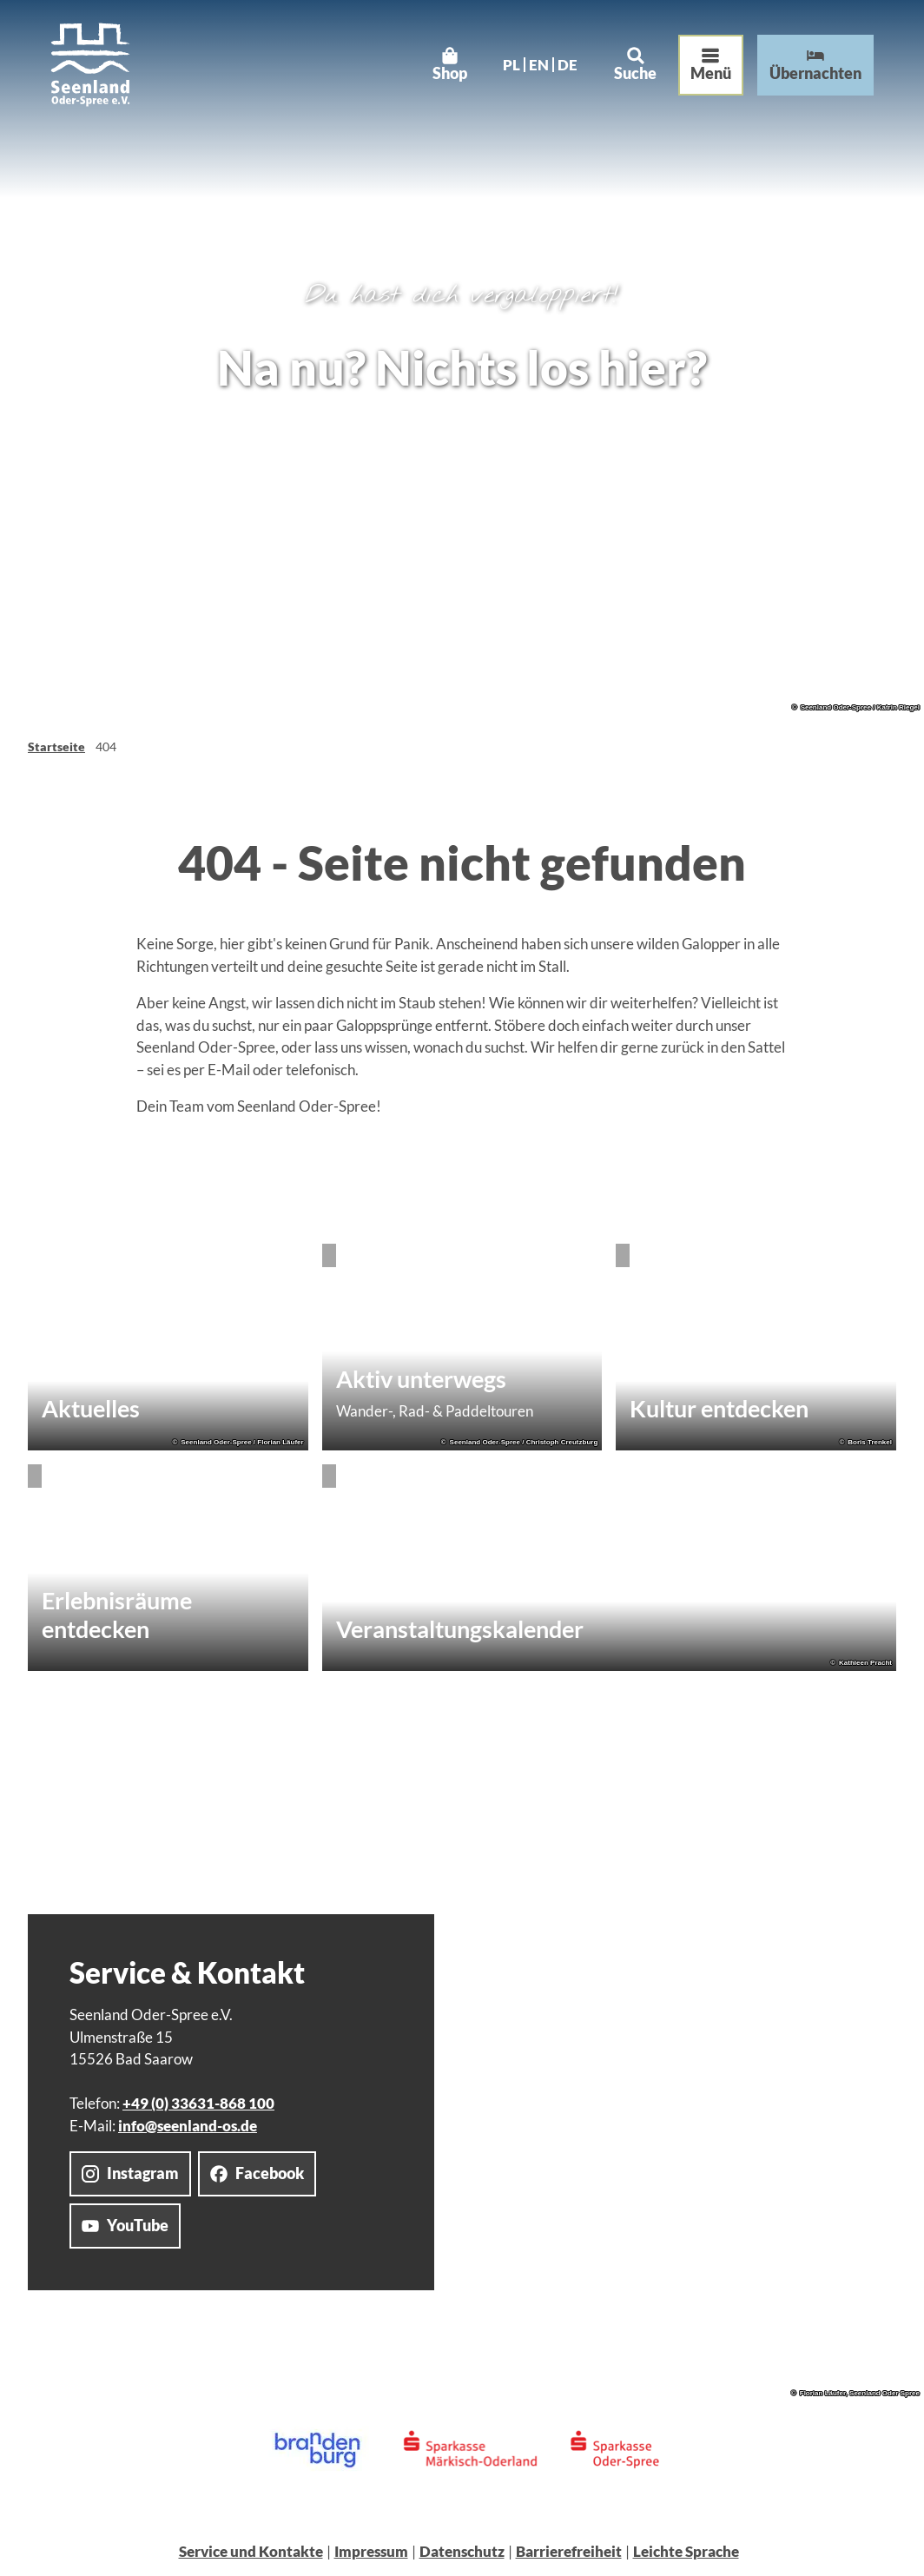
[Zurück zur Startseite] (95, 70)
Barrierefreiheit (569, 2551)
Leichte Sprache (686, 2551)
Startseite (56, 747)
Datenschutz (462, 2551)
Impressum (371, 2551)
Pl (506, 70)
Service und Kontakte (251, 2551)
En (534, 70)
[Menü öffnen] (705, 70)
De (562, 70)
